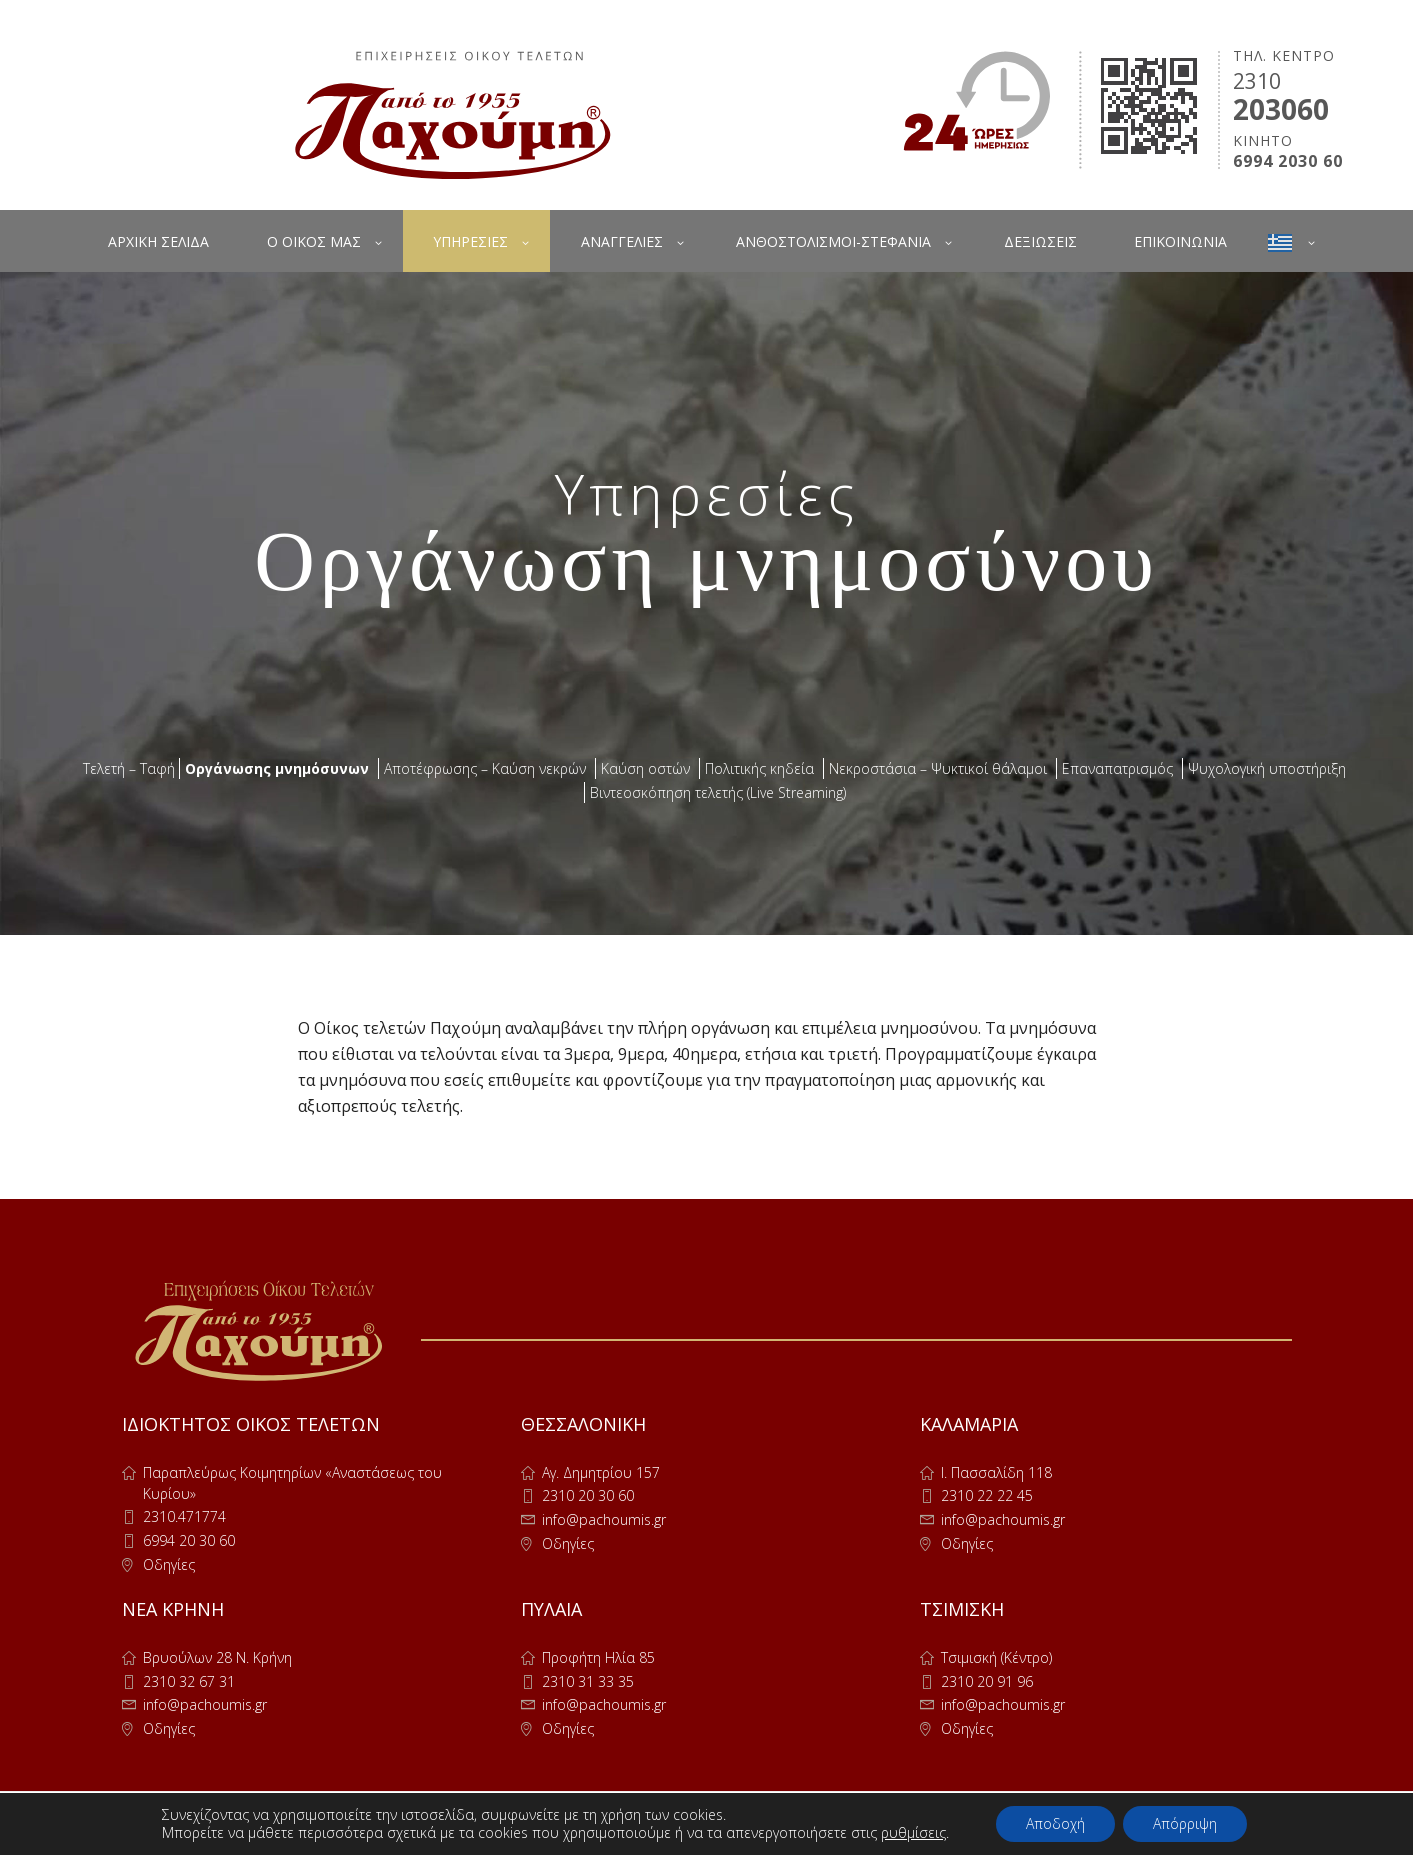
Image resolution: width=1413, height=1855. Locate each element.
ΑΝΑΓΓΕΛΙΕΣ (622, 241)
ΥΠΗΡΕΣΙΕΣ (470, 241)
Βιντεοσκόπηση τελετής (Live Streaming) (718, 792)
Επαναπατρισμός (1117, 768)
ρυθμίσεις (913, 1833)
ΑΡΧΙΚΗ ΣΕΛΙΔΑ (158, 241)
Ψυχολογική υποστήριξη (1267, 768)
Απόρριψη (1185, 1823)
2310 (1257, 81)
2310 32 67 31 (189, 1681)
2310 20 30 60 (588, 1495)
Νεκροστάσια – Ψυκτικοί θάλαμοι (938, 768)
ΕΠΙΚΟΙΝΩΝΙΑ (1180, 241)
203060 (1281, 109)
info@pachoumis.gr (604, 1519)
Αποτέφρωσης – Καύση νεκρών (485, 768)
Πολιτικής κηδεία (759, 768)
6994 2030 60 (1288, 161)
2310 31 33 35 (588, 1681)
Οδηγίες (169, 1564)
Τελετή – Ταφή (129, 768)
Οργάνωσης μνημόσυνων (277, 768)
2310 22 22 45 (987, 1495)
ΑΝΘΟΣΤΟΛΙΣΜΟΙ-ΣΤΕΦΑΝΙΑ (833, 241)
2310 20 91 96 (987, 1681)
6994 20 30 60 (189, 1540)
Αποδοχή (1055, 1823)
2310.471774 (184, 1516)
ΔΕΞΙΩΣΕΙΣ (1040, 241)
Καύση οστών (645, 768)
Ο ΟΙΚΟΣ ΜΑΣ (314, 241)
